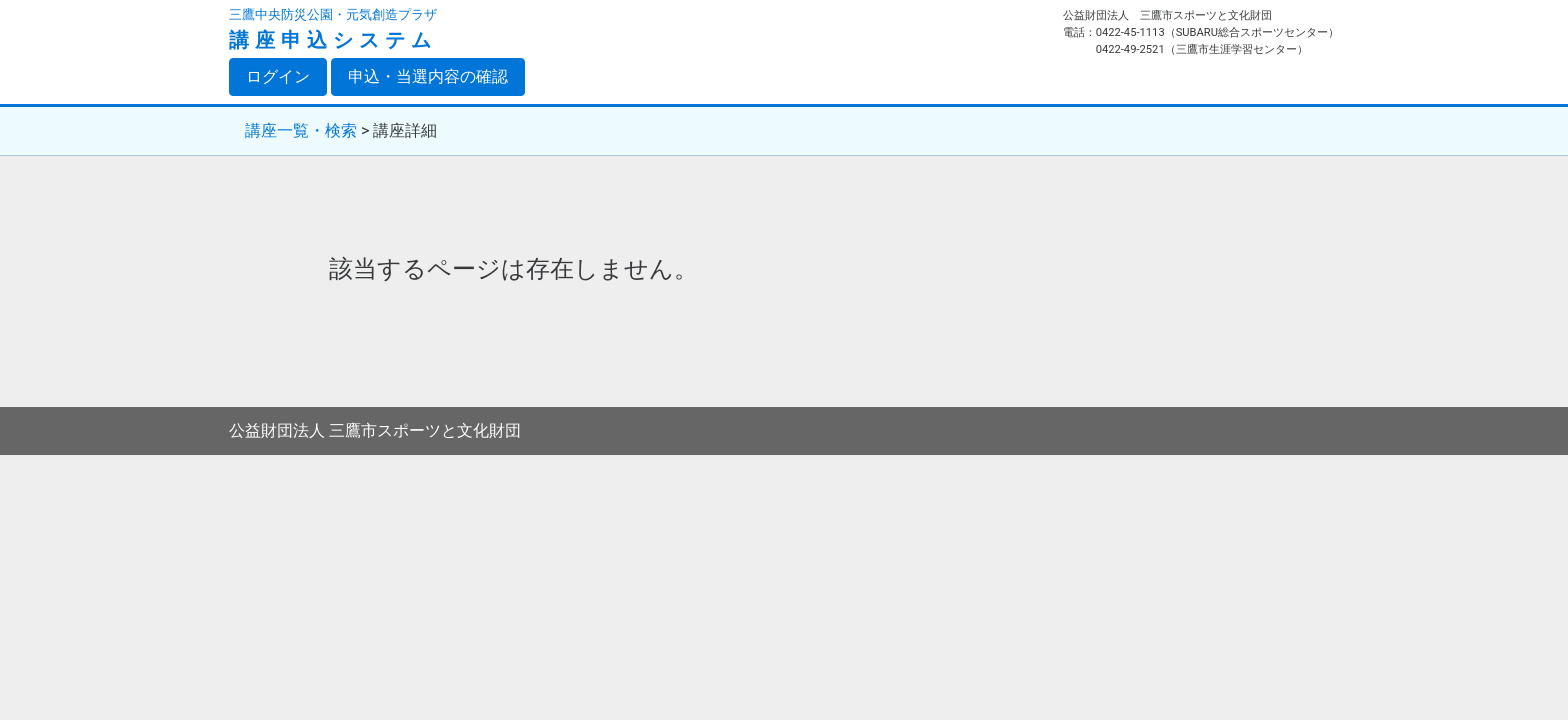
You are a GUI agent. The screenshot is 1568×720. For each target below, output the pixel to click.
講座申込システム (333, 40)
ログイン (286, 76)
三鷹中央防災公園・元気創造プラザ (333, 14)
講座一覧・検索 (301, 130)
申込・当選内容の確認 (428, 76)
